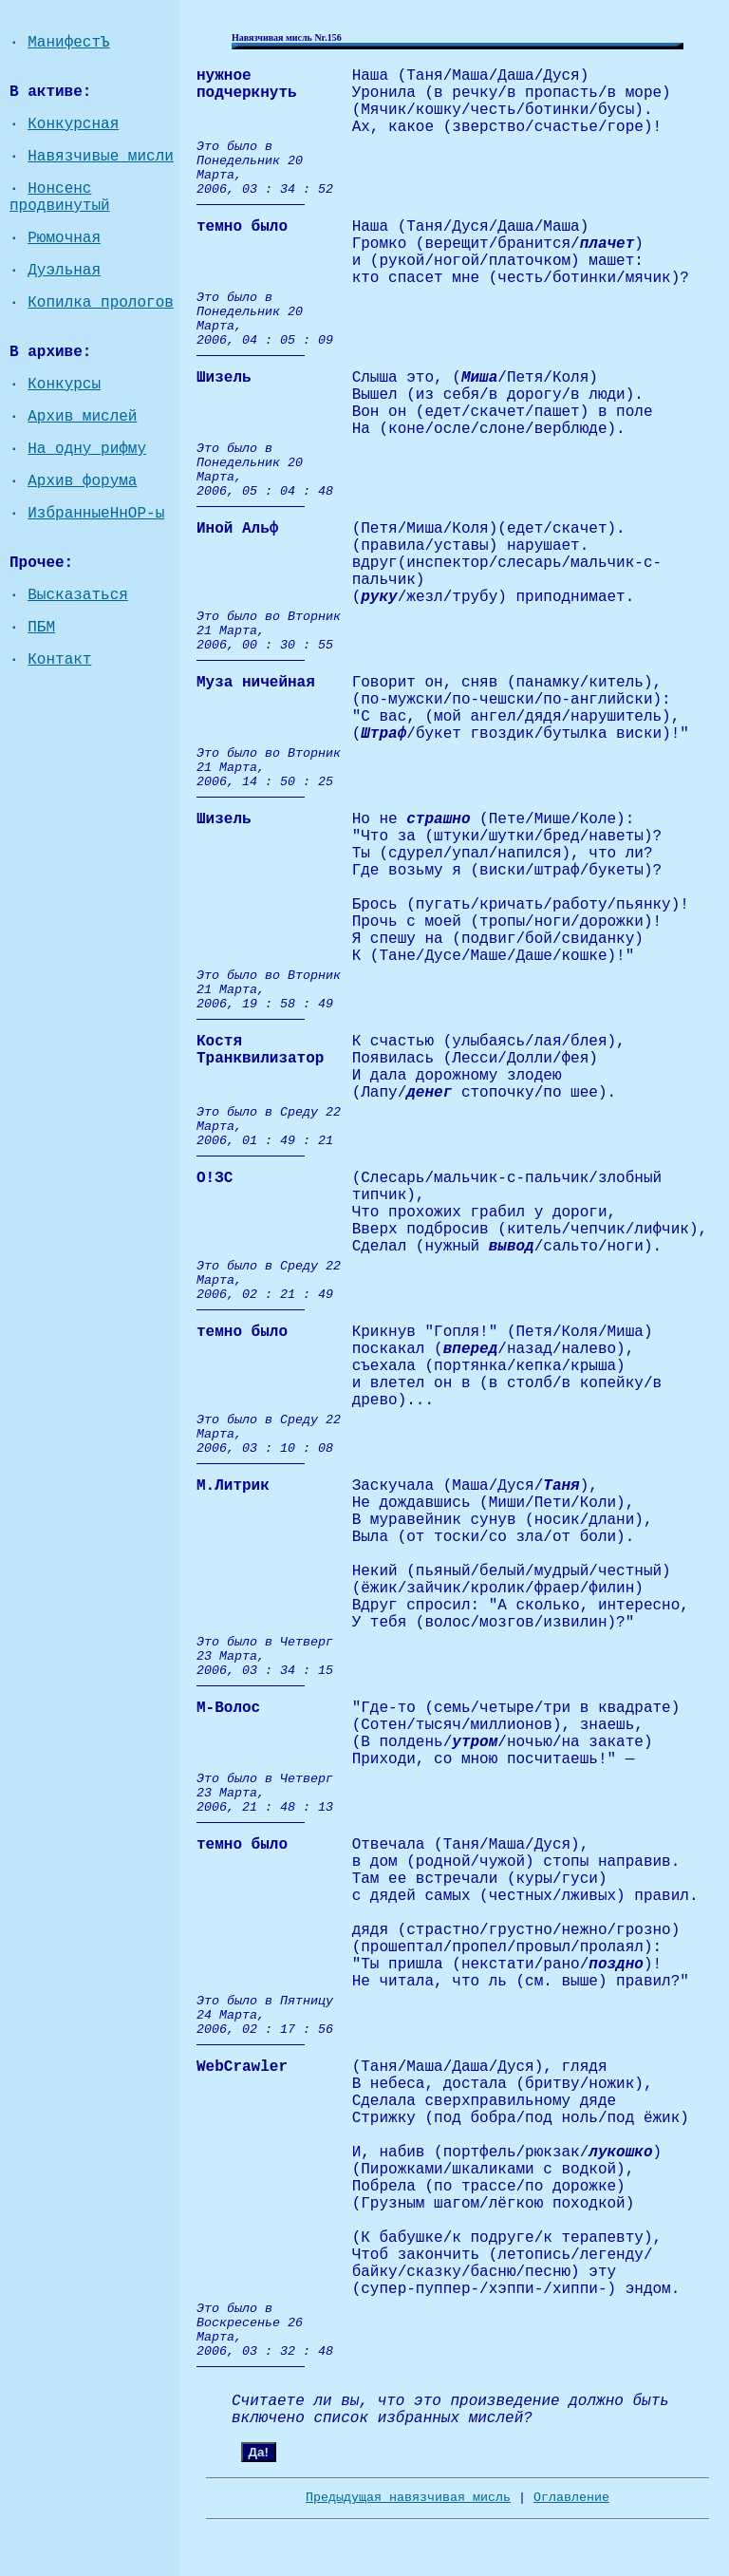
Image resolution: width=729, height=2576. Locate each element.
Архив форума (82, 481)
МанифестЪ (68, 42)
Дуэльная (64, 270)
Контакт (59, 659)
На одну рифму (87, 449)
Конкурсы (64, 384)
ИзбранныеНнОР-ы (96, 513)
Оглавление (571, 2498)
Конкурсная (73, 124)
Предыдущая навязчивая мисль (408, 2498)
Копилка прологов (101, 302)
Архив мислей (82, 416)
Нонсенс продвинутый (59, 197)
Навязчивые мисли (101, 156)
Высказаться (78, 595)
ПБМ (41, 627)
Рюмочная (64, 238)
